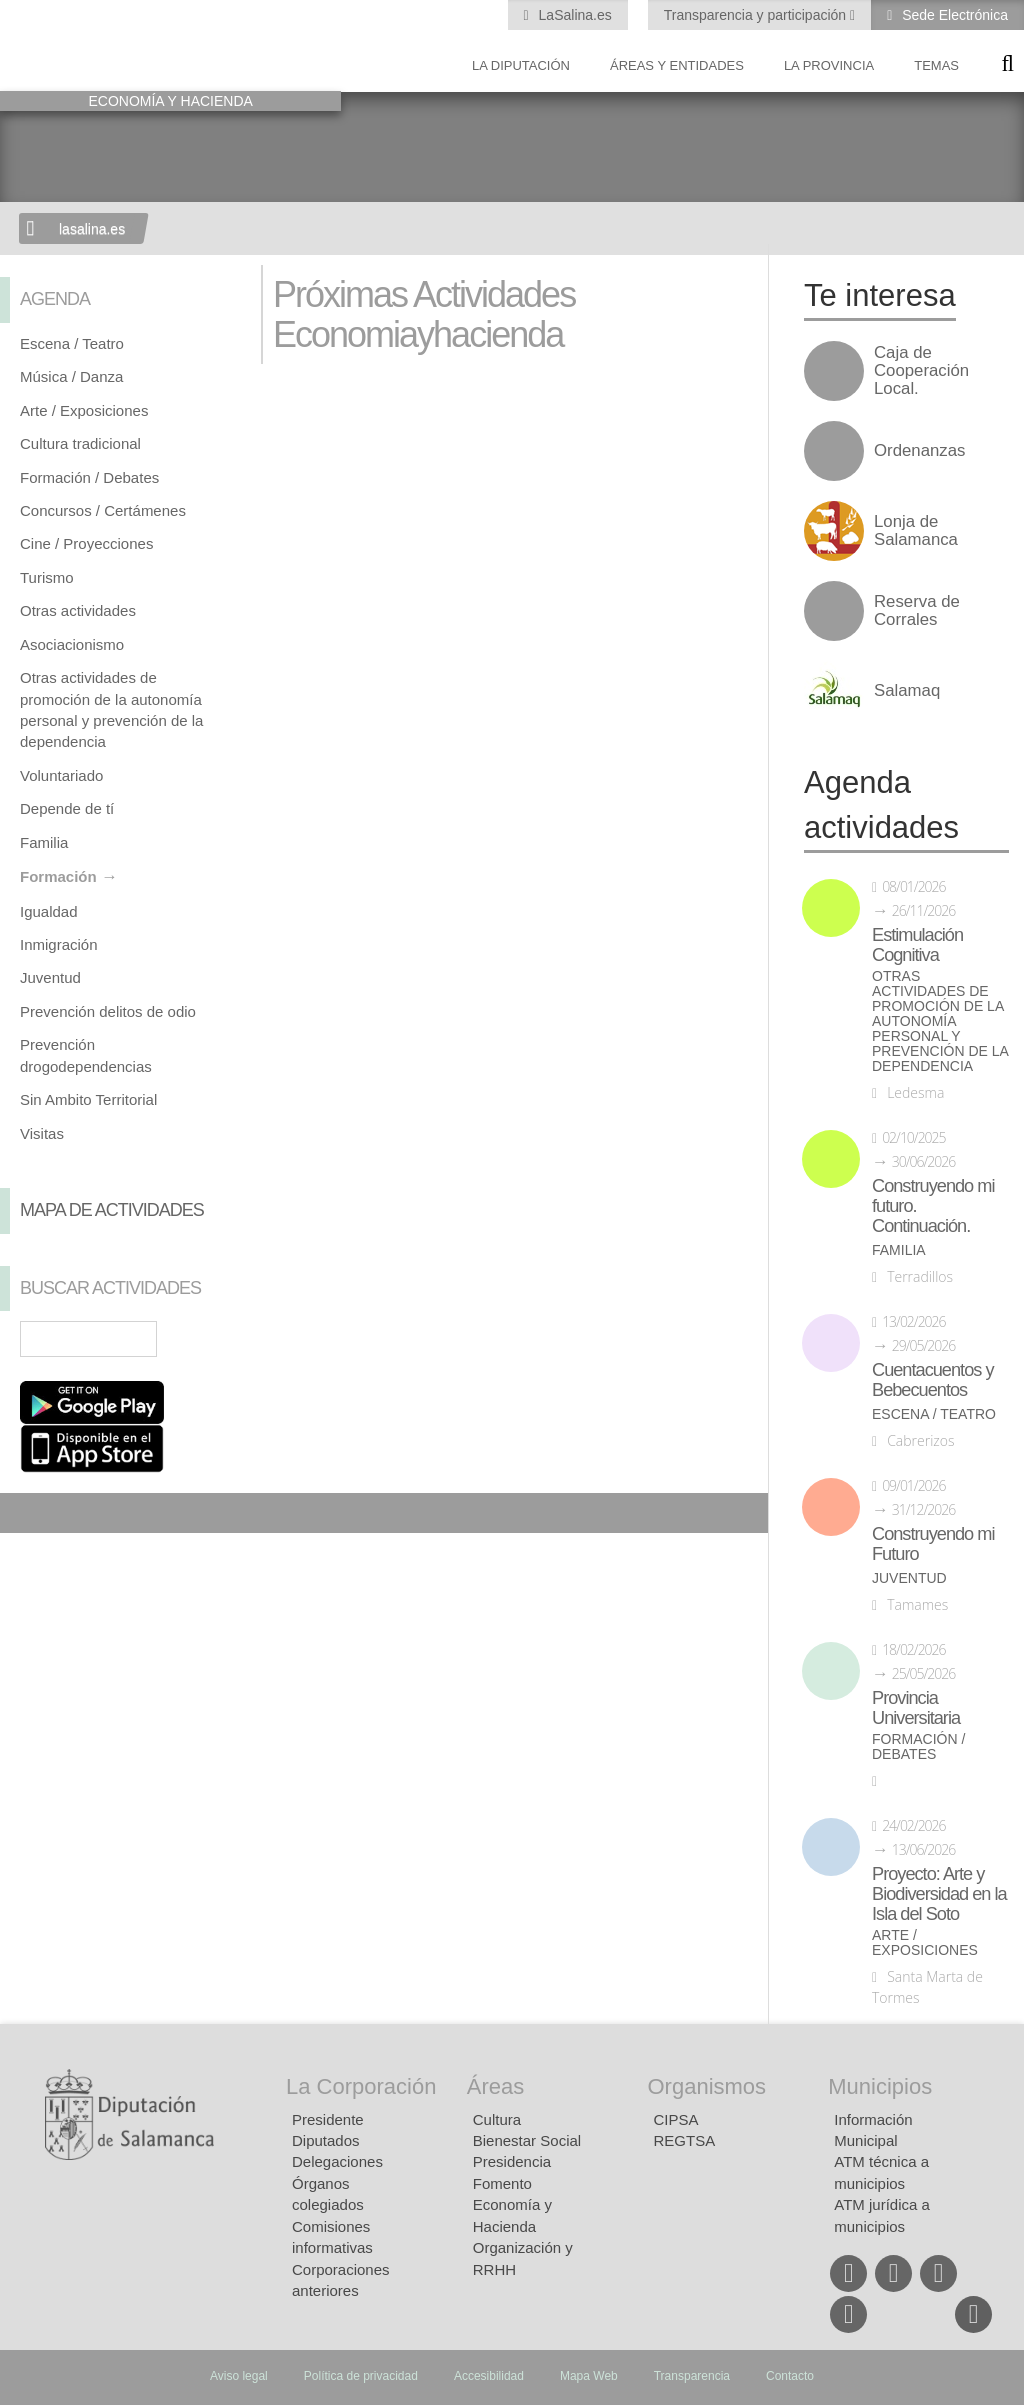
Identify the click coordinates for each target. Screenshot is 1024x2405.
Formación (58, 876)
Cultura (497, 2119)
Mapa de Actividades (112, 1210)
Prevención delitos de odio (108, 1011)
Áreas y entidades (677, 65)
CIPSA (676, 2119)
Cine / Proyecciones (86, 543)
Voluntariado (61, 775)
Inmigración (59, 944)
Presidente (328, 2119)
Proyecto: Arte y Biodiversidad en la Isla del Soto (939, 1894)
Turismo (47, 577)
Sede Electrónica (953, 15)
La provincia (829, 65)
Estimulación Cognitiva (917, 945)
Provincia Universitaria (916, 1708)
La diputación (521, 65)
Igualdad (49, 911)
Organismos (707, 2086)
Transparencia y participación (757, 15)
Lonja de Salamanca (916, 531)
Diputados (326, 2140)
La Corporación (361, 2086)
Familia (44, 842)
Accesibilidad (489, 2376)
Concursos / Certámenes (103, 510)
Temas (936, 65)
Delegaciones (337, 2161)
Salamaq (907, 691)
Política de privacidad (361, 2376)
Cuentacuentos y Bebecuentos (933, 1380)
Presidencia (512, 2161)
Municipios (880, 2086)
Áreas (495, 2086)
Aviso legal (239, 2376)
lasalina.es (92, 229)
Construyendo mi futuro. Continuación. (933, 1206)
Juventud (50, 977)
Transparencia (692, 2376)
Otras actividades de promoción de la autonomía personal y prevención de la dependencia (940, 1021)
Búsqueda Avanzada (212, 1339)
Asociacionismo (72, 644)
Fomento (502, 2183)
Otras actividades (78, 610)
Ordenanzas (919, 451)
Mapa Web (589, 2376)
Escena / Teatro (72, 343)
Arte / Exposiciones (84, 410)
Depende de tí (67, 808)
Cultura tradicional (80, 443)
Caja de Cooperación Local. (921, 371)
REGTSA (685, 2140)
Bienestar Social (527, 2140)
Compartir (25, 1513)
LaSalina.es (573, 15)
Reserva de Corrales (917, 611)
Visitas (42, 1133)
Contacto (790, 2376)
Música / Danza (71, 376)
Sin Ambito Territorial (88, 1099)
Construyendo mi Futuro (933, 1544)
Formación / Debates (89, 477)
